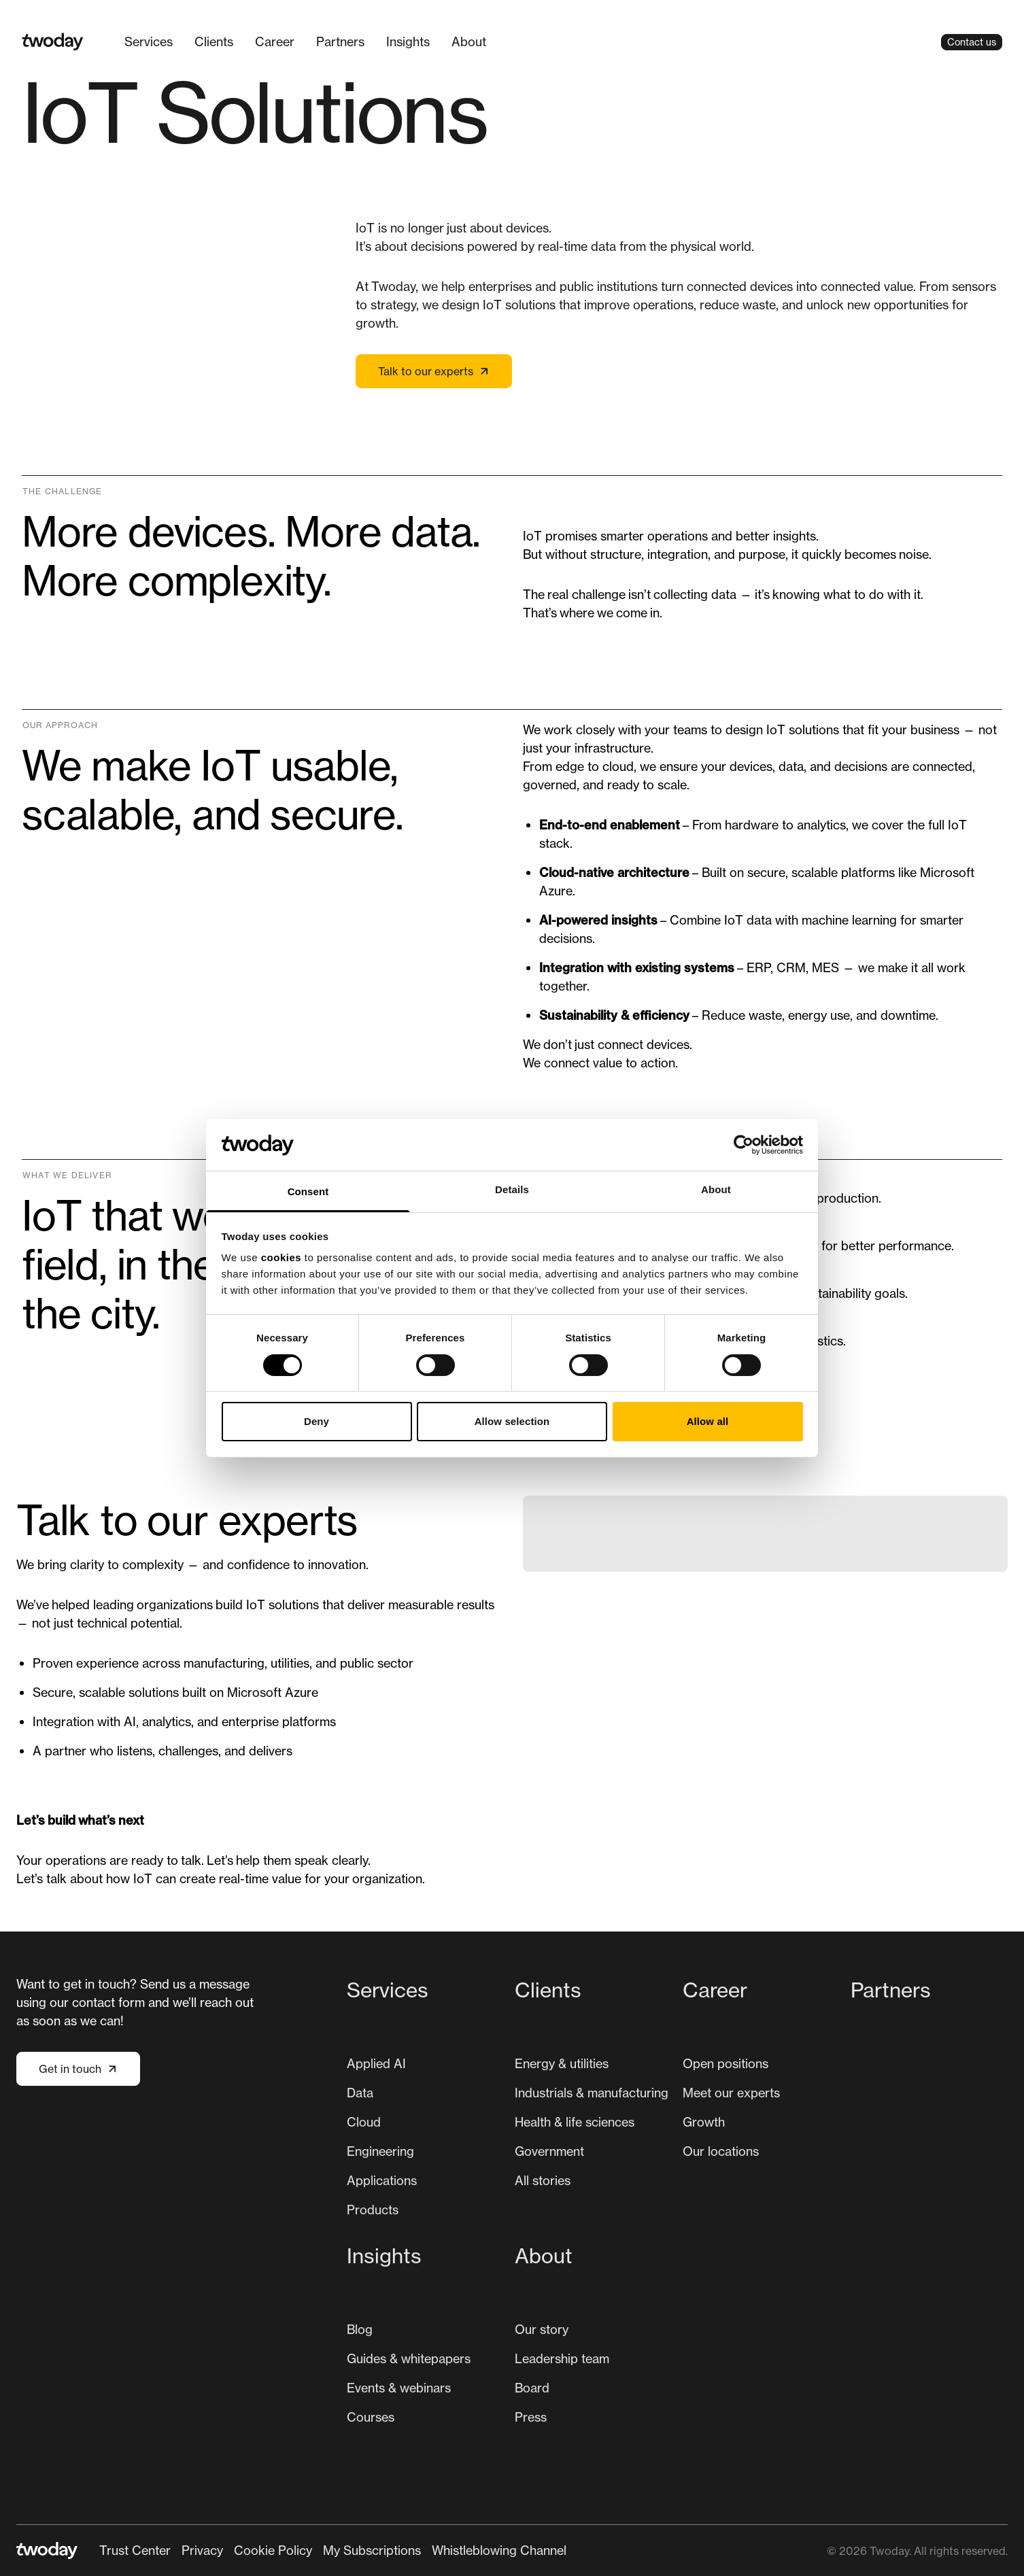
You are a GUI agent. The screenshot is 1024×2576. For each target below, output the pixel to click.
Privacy (202, 2550)
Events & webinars (399, 2387)
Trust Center (135, 2550)
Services (148, 41)
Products (372, 2209)
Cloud (364, 2121)
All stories (542, 2180)
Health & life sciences (574, 2121)
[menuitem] (148, 41)
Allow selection (512, 1421)
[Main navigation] (512, 41)
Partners (340, 41)
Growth (704, 2121)
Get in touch (78, 2069)
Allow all (708, 1421)
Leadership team (562, 2358)
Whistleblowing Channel (499, 2550)
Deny (316, 1421)
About (468, 41)
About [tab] (716, 1189)
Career (274, 41)
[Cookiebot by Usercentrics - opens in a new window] (743, 1145)
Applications (382, 2180)
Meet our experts (731, 2092)
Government (549, 2151)
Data (360, 2092)
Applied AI (376, 2063)
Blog (360, 2329)
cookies (281, 1257)
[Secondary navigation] (332, 2550)
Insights (408, 41)
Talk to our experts (434, 371)
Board (532, 2387)
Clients (213, 41)
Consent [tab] (308, 1191)
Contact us (971, 42)
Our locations (721, 2151)
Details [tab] (512, 1189)
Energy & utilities (562, 2063)
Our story (541, 2329)
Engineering (380, 2151)
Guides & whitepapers (409, 2358)
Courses (370, 2416)
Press (531, 2416)
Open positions (725, 2063)
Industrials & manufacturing (591, 2092)
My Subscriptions (372, 2550)
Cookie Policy (273, 2550)
